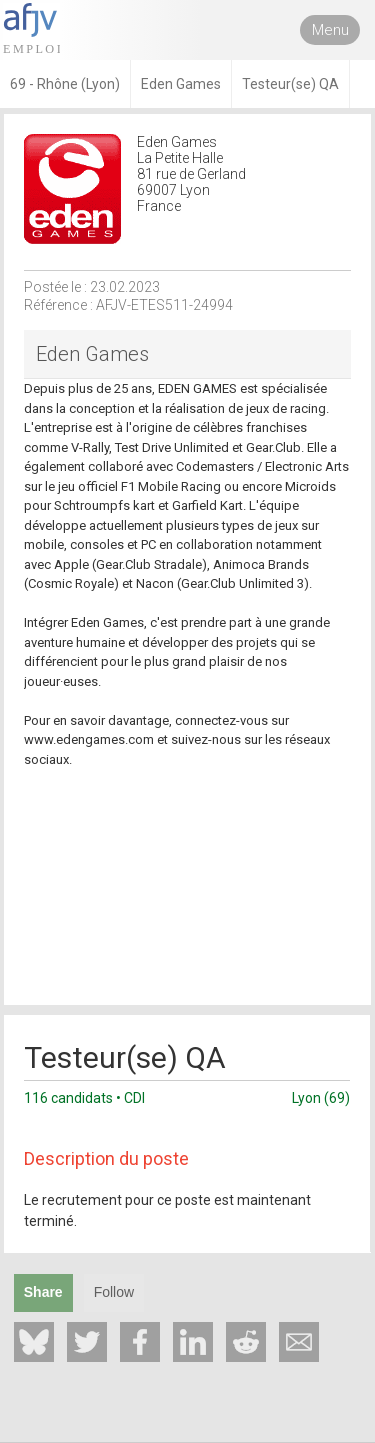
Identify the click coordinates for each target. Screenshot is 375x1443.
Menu (330, 30)
